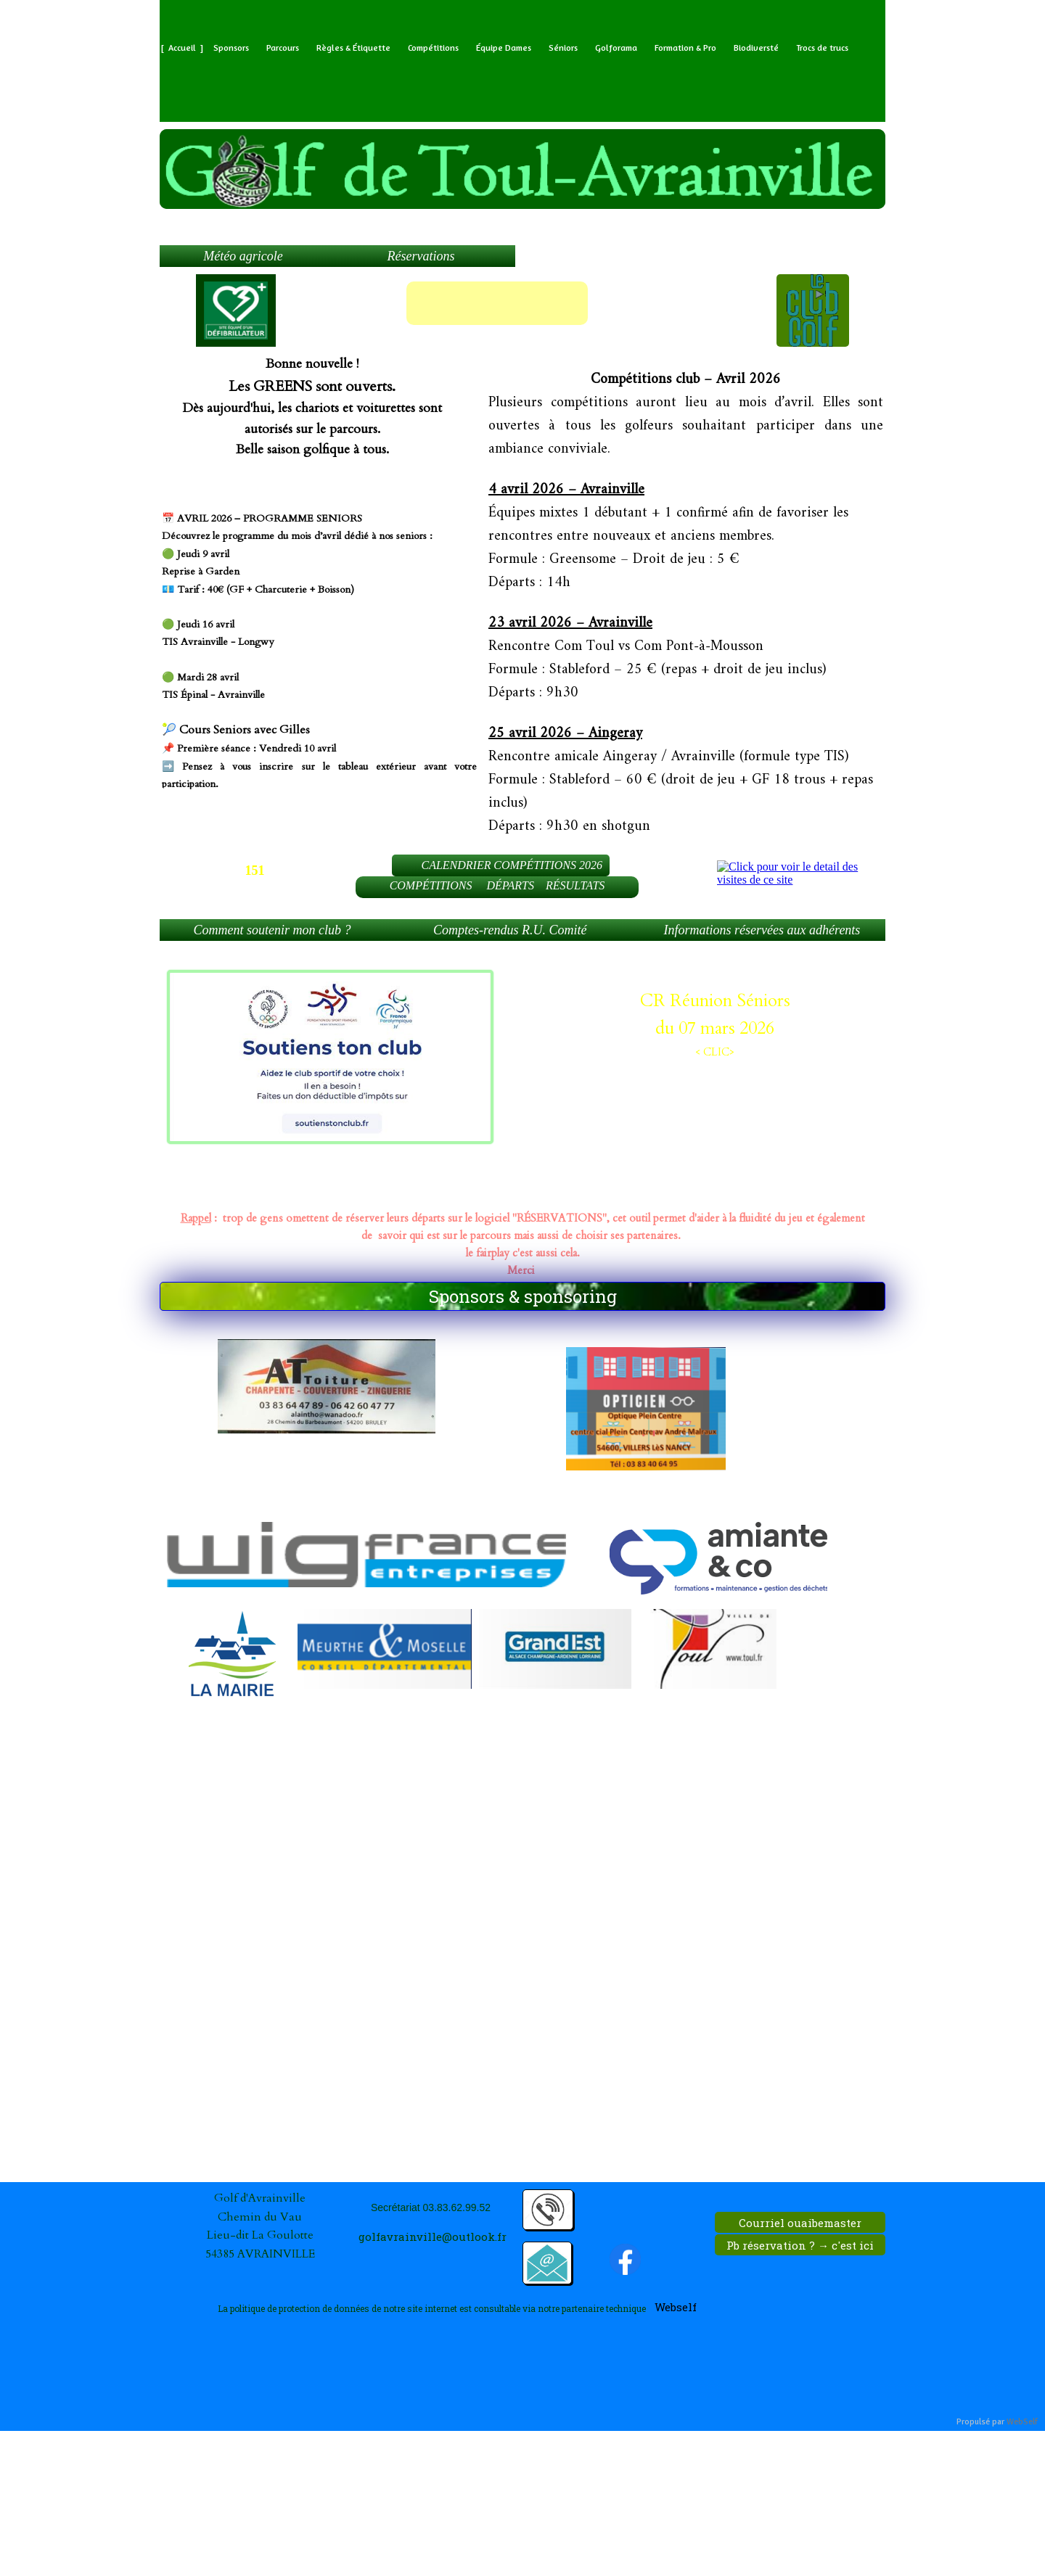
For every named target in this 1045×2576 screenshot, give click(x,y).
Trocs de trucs (822, 47)
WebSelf (1022, 2421)
